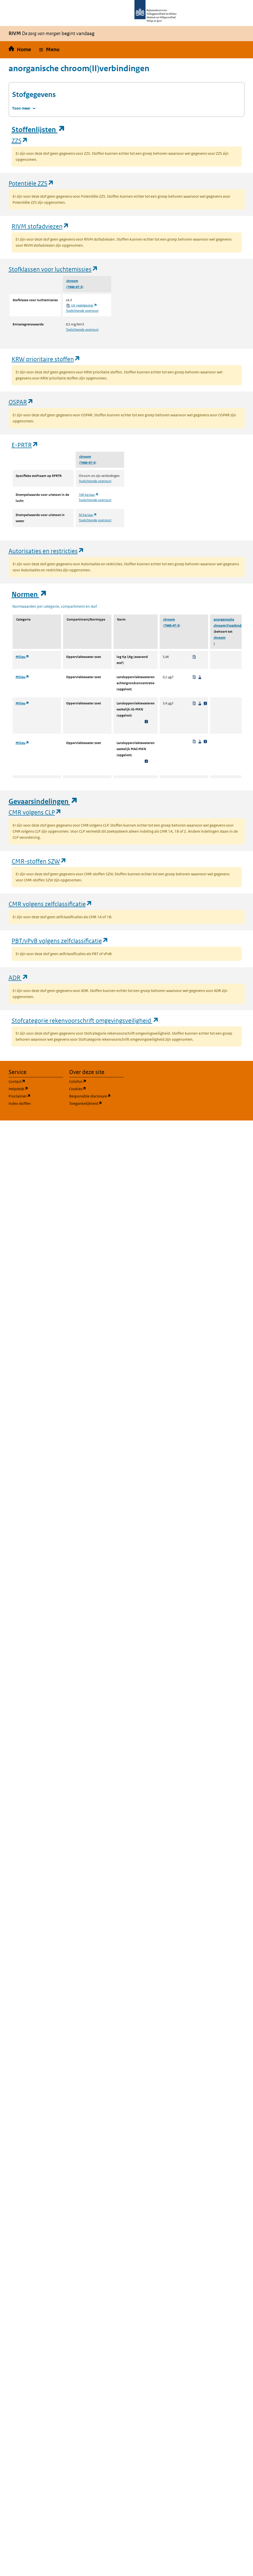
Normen (29, 594)
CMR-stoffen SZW (39, 861)
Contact (36, 1081)
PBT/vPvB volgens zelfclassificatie (60, 940)
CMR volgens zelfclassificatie (50, 903)
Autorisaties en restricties (46, 550)
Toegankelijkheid (96, 1103)
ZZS (20, 140)
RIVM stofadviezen (40, 226)
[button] (49, 49)
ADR (18, 977)
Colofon (96, 1081)
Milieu (22, 657)
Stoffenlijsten (38, 129)
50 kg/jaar (88, 515)
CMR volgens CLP (35, 812)
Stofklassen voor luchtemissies (53, 269)
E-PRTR (25, 444)
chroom (72, 281)
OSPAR (21, 401)
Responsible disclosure (96, 1096)
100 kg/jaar (89, 495)
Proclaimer (36, 1096)
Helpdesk (36, 1088)
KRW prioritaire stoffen (46, 359)
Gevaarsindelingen (43, 801)
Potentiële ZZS (31, 183)
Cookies (96, 1088)
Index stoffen (20, 1103)
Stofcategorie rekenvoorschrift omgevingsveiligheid (85, 1020)
